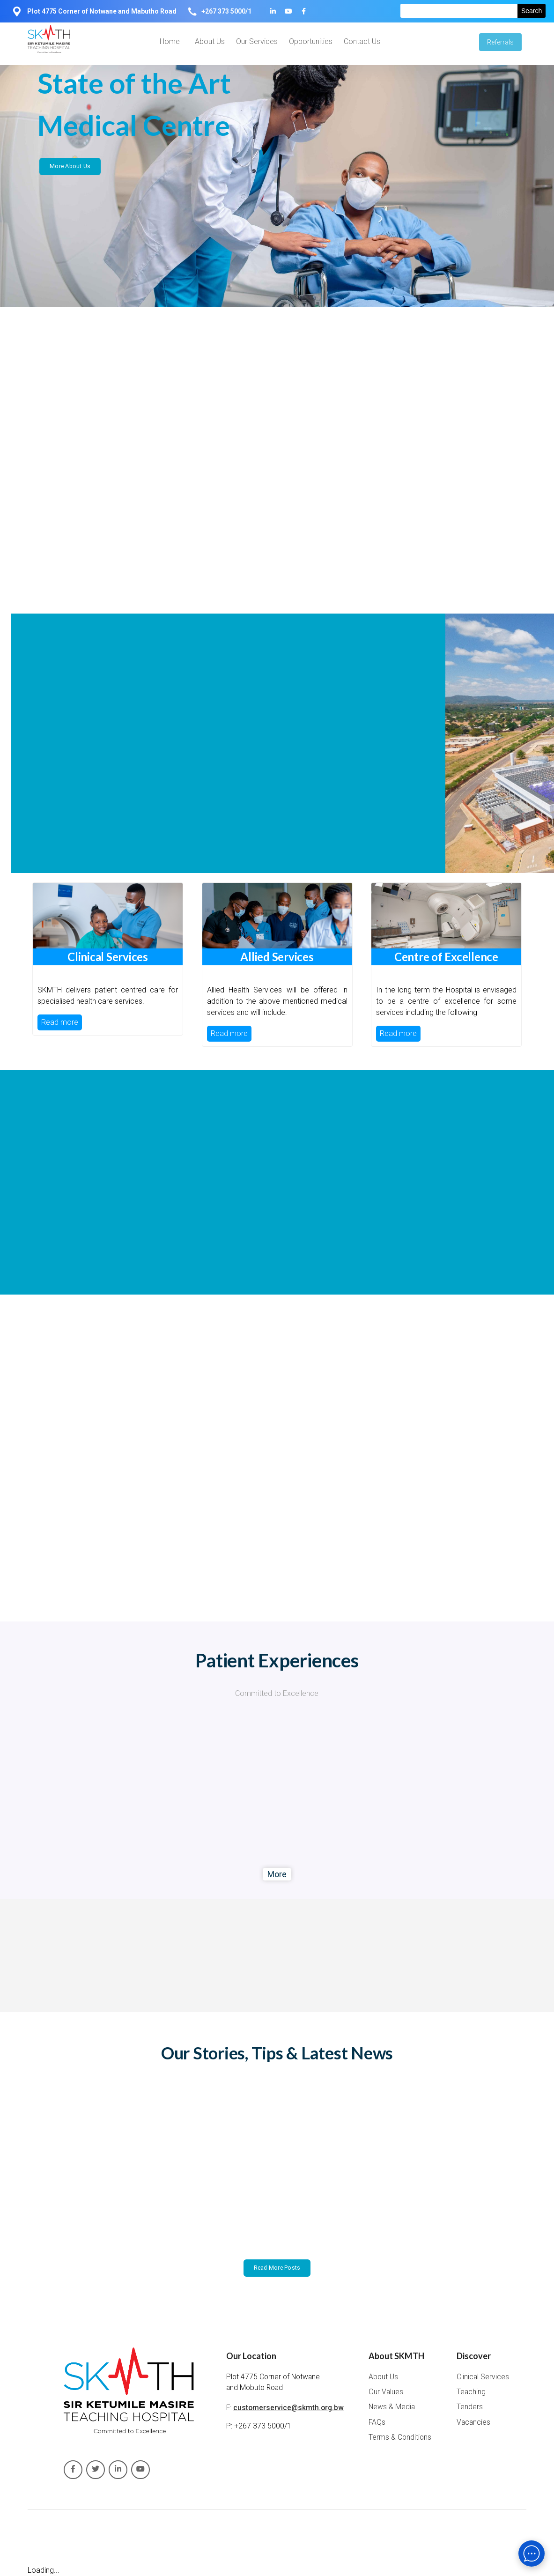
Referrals (500, 42)
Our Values (386, 2392)
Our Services (257, 41)
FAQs (377, 2422)
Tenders (470, 2407)
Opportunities (310, 41)
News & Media (392, 2407)
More (277, 1874)
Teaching (471, 2392)
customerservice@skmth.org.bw (288, 2408)
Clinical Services (483, 2377)
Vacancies (473, 2422)
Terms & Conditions (400, 2437)
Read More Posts (277, 2267)
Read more (59, 1022)
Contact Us (362, 41)
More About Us (70, 166)
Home (170, 41)
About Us (210, 41)
